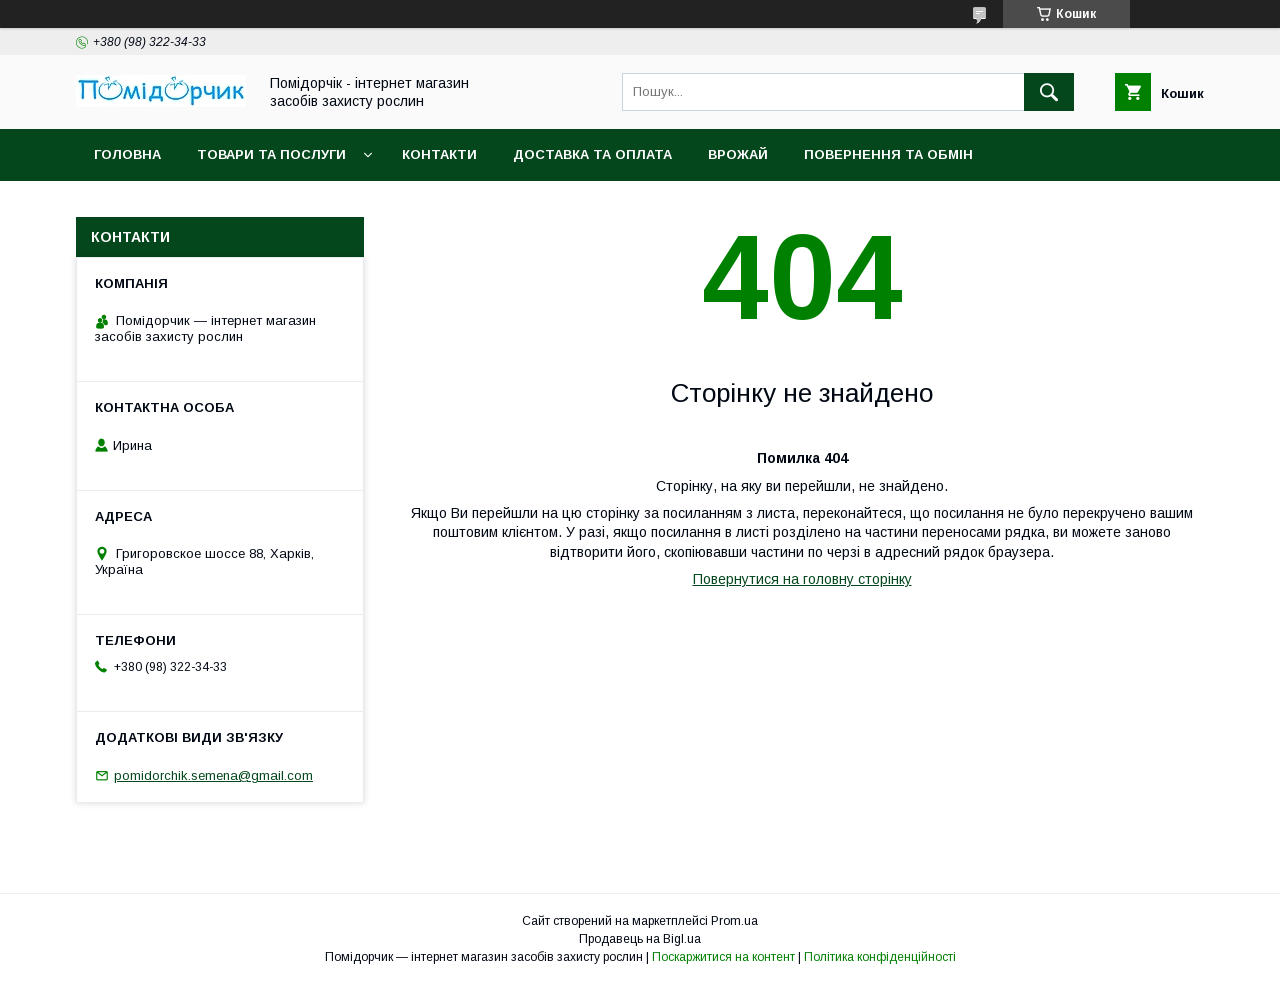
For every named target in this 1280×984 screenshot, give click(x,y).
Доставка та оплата (592, 154)
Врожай (738, 154)
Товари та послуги (271, 154)
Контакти (439, 154)
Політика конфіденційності (880, 957)
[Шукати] (1049, 92)
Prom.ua (734, 921)
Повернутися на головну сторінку (802, 579)
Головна (127, 154)
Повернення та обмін (888, 154)
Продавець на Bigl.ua (640, 939)
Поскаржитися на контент (723, 957)
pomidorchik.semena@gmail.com (213, 775)
